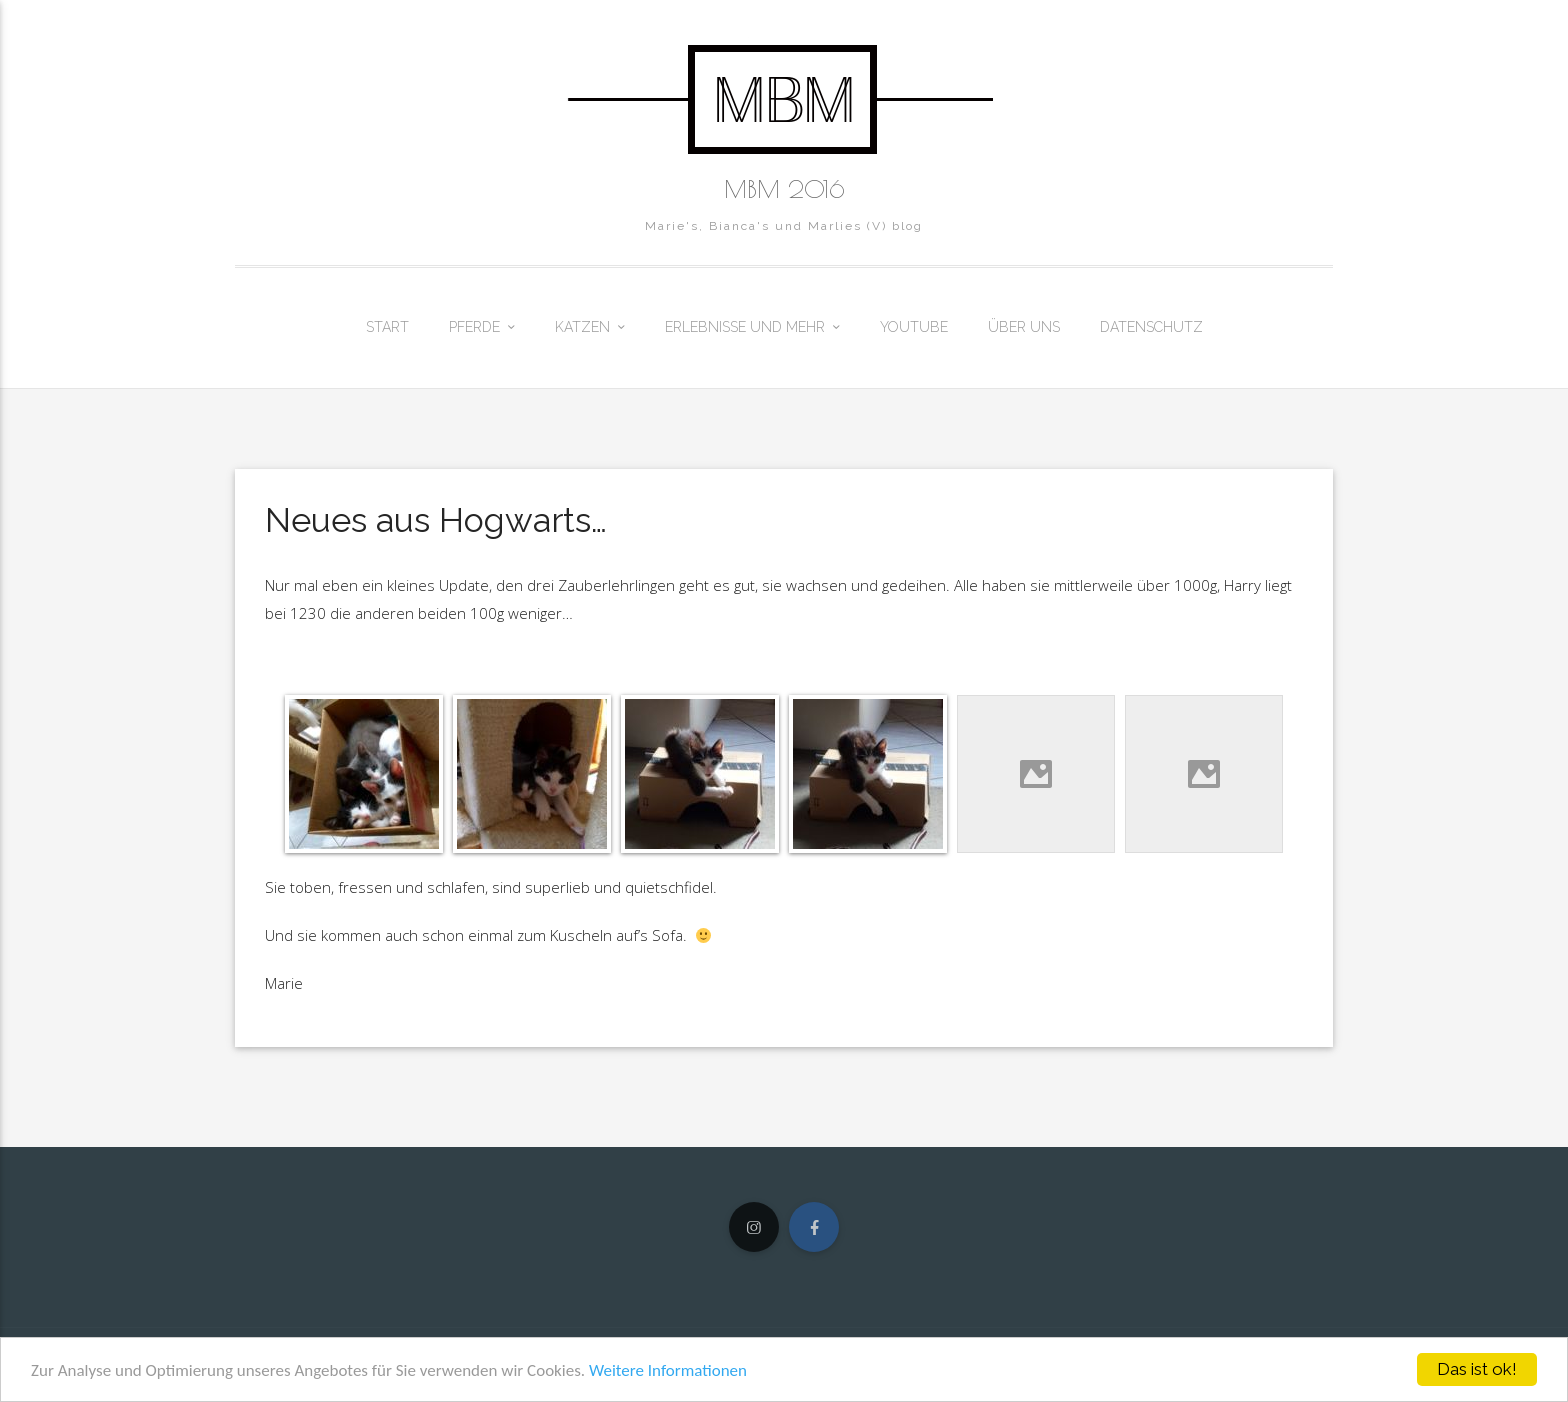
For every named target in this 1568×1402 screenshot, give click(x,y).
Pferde (474, 327)
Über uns (1024, 327)
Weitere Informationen (668, 1370)
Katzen (582, 327)
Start (387, 327)
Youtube (914, 327)
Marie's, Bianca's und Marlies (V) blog (784, 226)
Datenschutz (1151, 327)
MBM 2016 (784, 189)
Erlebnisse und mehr (745, 327)
